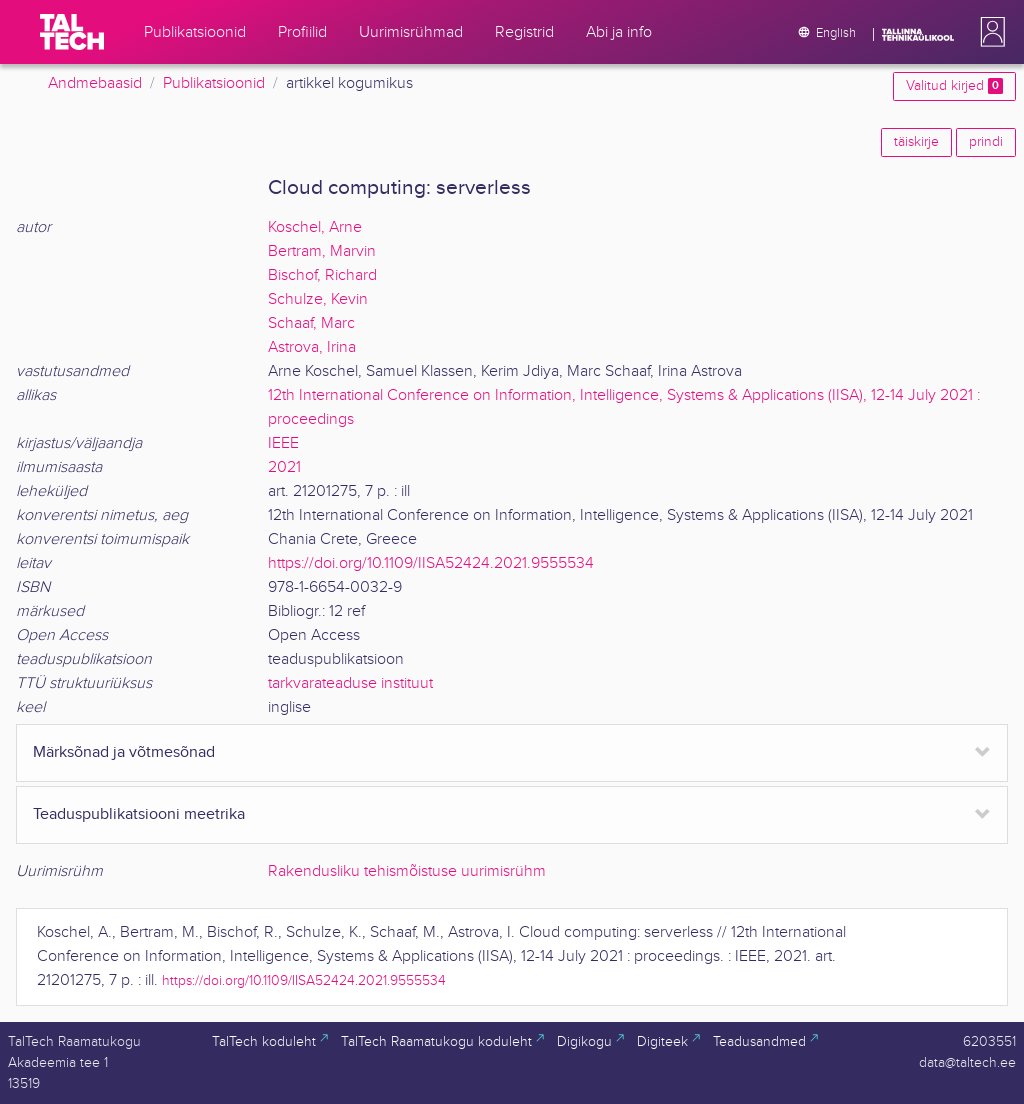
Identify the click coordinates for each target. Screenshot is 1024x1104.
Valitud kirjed (954, 86)
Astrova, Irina (312, 347)
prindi (986, 142)
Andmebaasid (95, 83)
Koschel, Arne (315, 227)
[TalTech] (72, 32)
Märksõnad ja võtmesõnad (124, 752)
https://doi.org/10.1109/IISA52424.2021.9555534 (431, 563)
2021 (284, 467)
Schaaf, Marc (311, 323)
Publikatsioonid (214, 83)
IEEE (283, 443)
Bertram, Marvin (322, 251)
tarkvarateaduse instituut (350, 683)
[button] (989, 32)
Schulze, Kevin (318, 299)
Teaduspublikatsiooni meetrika (139, 814)
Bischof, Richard (322, 275)
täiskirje (916, 142)
